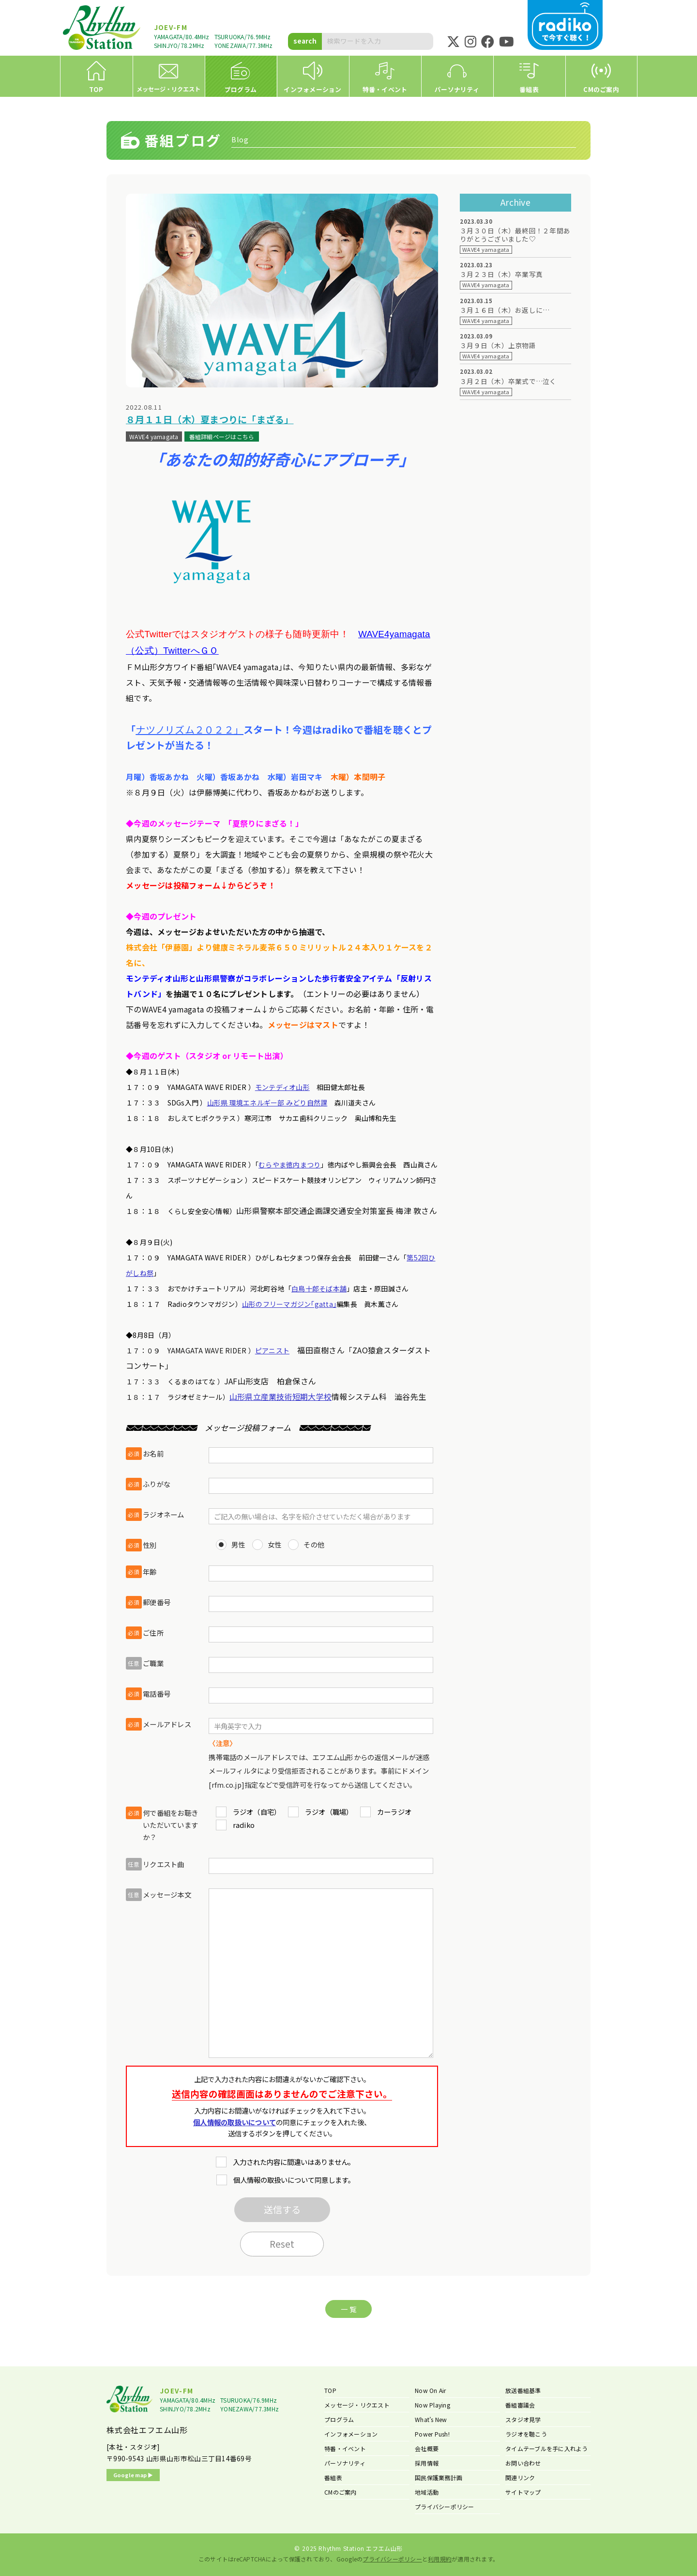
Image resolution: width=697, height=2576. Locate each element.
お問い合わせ (523, 2463)
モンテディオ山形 (282, 1087)
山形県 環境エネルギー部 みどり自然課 (267, 1102)
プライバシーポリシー (444, 2506)
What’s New (431, 2419)
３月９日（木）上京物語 (498, 345)
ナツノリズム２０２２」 (189, 729)
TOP (330, 2390)
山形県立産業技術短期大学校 (280, 1396)
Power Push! (432, 2434)
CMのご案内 (340, 2492)
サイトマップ (523, 2492)
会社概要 (427, 2448)
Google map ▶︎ (133, 2475)
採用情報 (427, 2463)
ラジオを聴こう (526, 2434)
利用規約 (440, 2559)
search (305, 41)
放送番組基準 (523, 2390)
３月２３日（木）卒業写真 (501, 274)
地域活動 (427, 2492)
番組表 (333, 2477)
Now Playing (432, 2404)
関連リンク (520, 2477)
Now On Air (430, 2390)
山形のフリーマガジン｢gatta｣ (289, 1304)
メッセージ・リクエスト (357, 2404)
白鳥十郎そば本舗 (319, 1288)
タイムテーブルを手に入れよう (546, 2448)
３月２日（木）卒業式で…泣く (508, 381)
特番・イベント (345, 2448)
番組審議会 (520, 2404)
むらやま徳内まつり (289, 1164)
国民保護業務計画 (438, 2477)
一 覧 (348, 2309)
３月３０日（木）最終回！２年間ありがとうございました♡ (515, 235)
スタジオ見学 (523, 2419)
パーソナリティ (344, 2463)
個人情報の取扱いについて (234, 2122)
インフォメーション (351, 2434)
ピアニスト (272, 1350)
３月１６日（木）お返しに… (504, 310)
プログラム (339, 2419)
